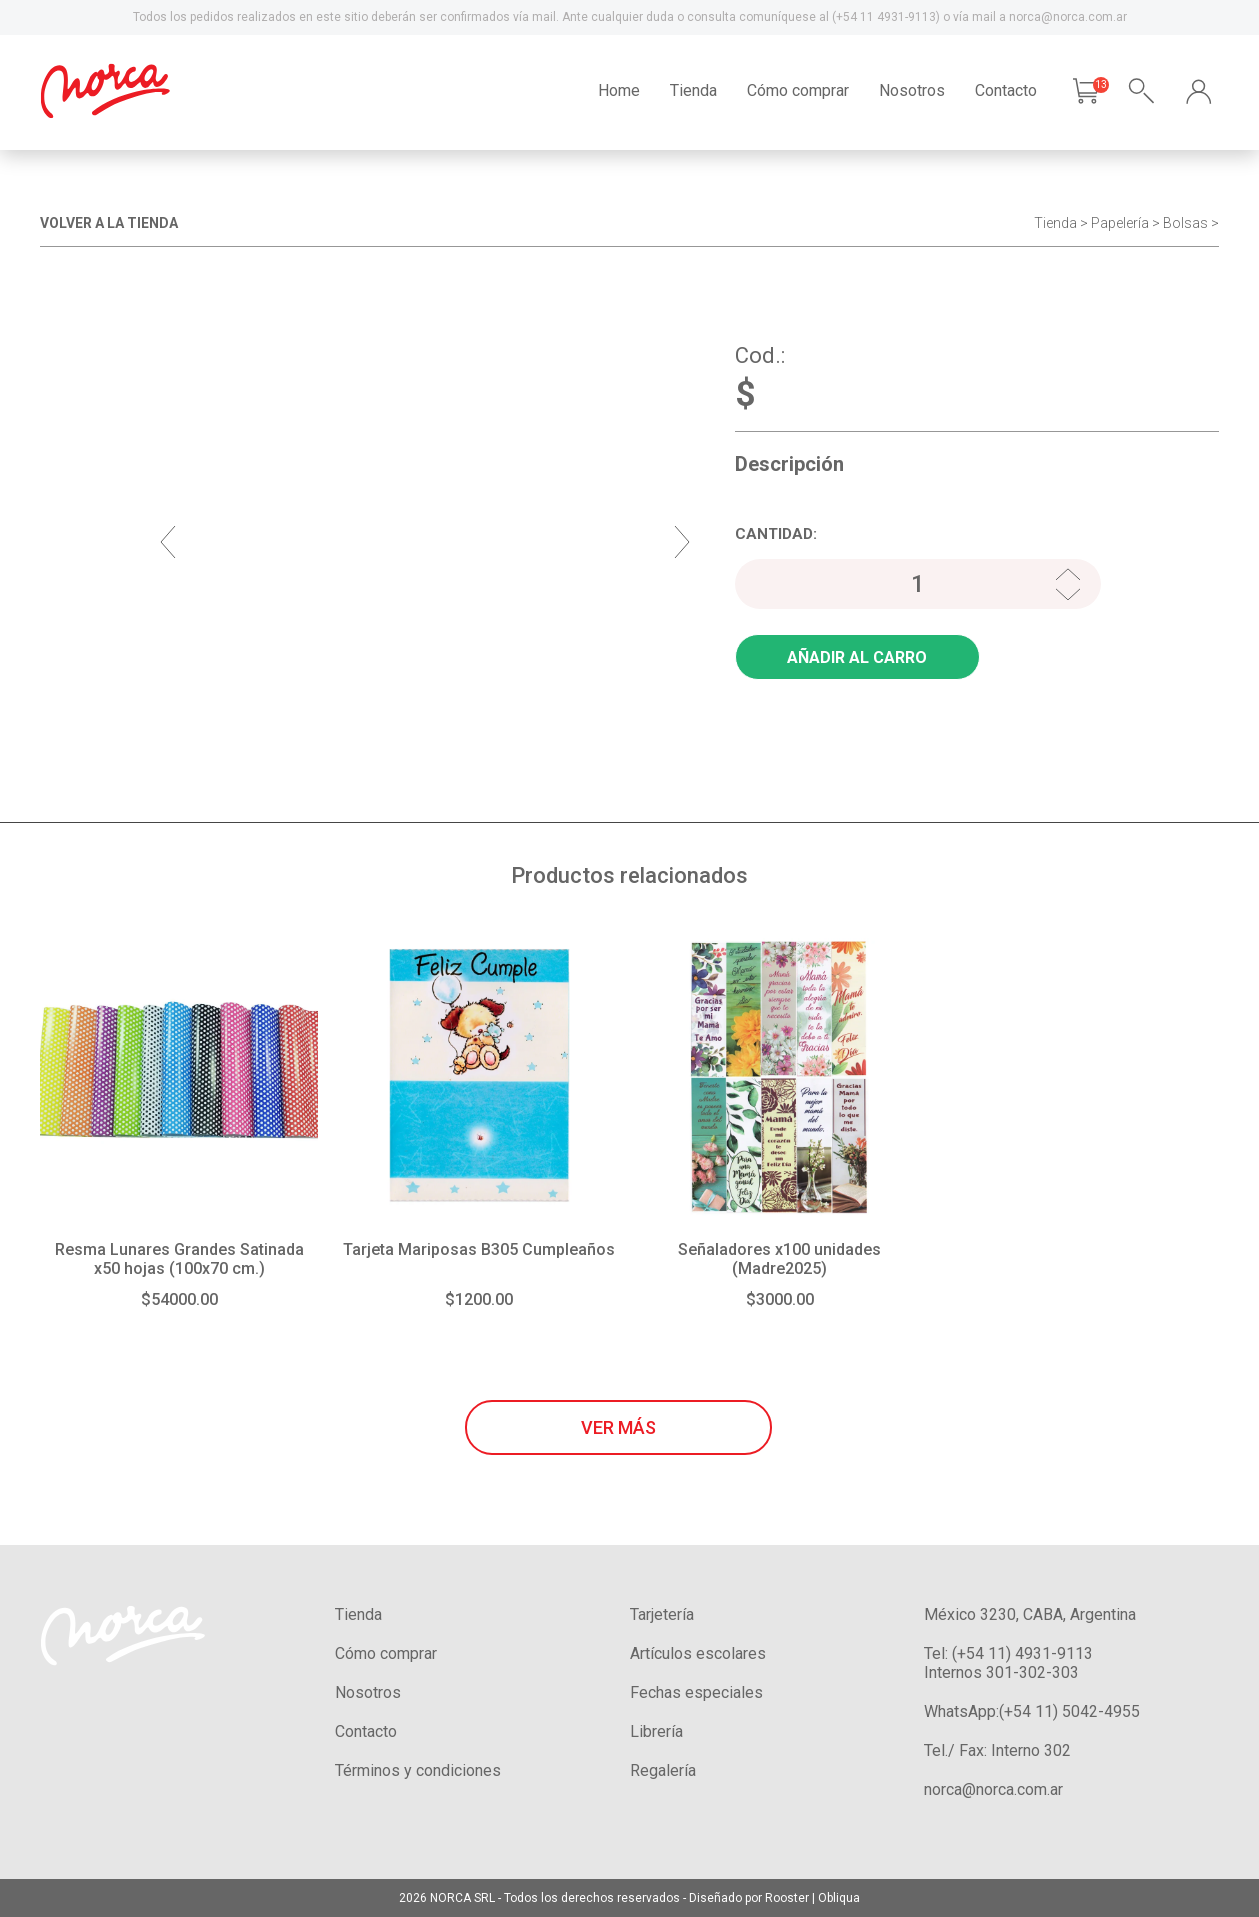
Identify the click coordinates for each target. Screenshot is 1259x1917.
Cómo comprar (798, 90)
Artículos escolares (698, 1653)
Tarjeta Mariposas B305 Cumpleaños (479, 1249)
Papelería (1120, 223)
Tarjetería (662, 1614)
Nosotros (912, 90)
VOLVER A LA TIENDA (109, 223)
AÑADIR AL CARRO (857, 657)
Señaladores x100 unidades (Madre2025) (779, 1259)
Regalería (663, 1770)
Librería (656, 1731)
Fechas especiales (696, 1692)
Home (619, 90)
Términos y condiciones (418, 1770)
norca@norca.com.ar (993, 1789)
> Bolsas (1180, 223)
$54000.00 (179, 1299)
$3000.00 (780, 1299)
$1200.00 (479, 1299)
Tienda (693, 90)
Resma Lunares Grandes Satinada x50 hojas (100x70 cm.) (179, 1259)
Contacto (1006, 90)
